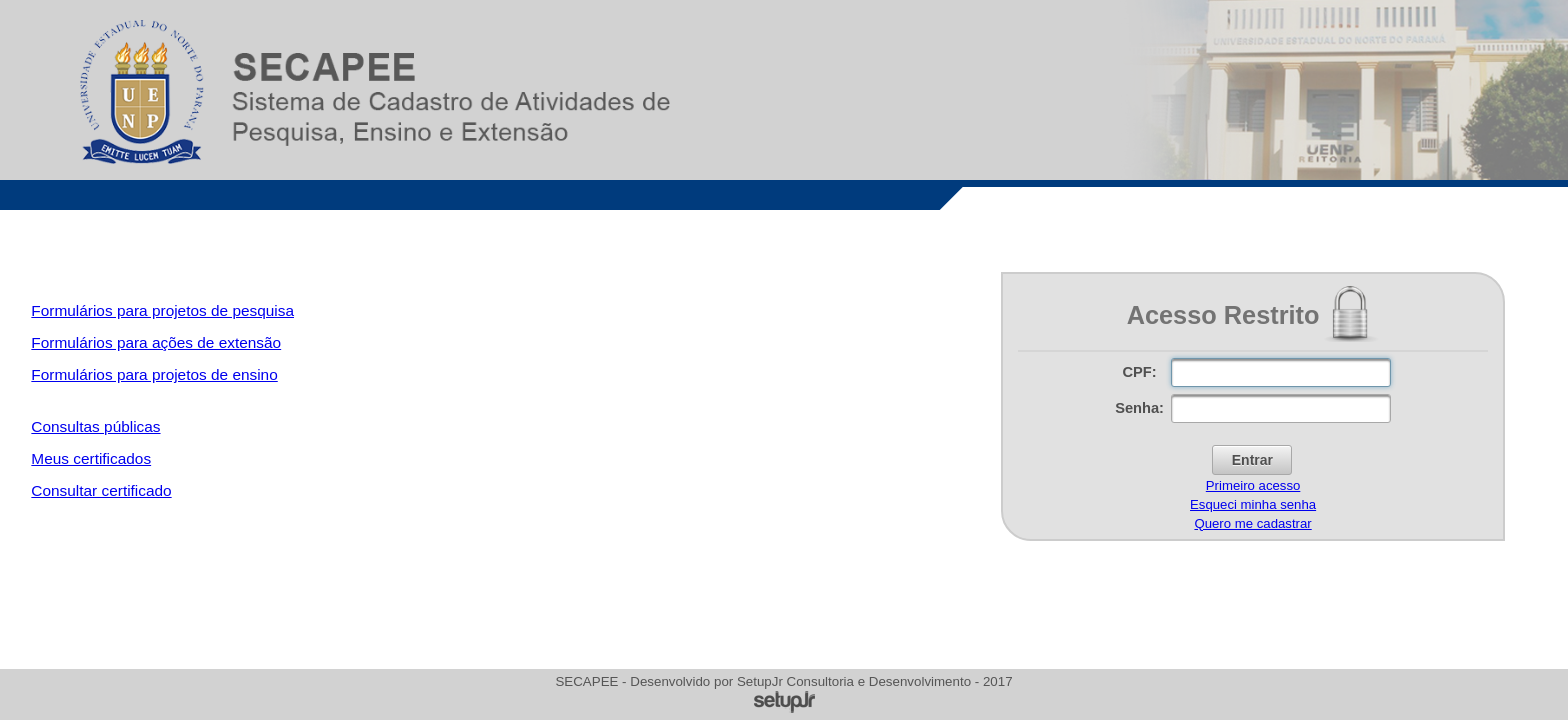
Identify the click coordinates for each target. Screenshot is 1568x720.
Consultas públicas (95, 426)
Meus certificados (91, 458)
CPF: (1139, 372)
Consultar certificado (101, 490)
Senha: (1139, 408)
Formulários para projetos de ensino (154, 374)
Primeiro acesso (1253, 485)
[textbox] (1281, 372)
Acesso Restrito (1223, 315)
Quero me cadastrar (1252, 523)
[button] (1252, 460)
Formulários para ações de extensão (156, 342)
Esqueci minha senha (1253, 504)
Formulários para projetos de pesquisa (162, 310)
